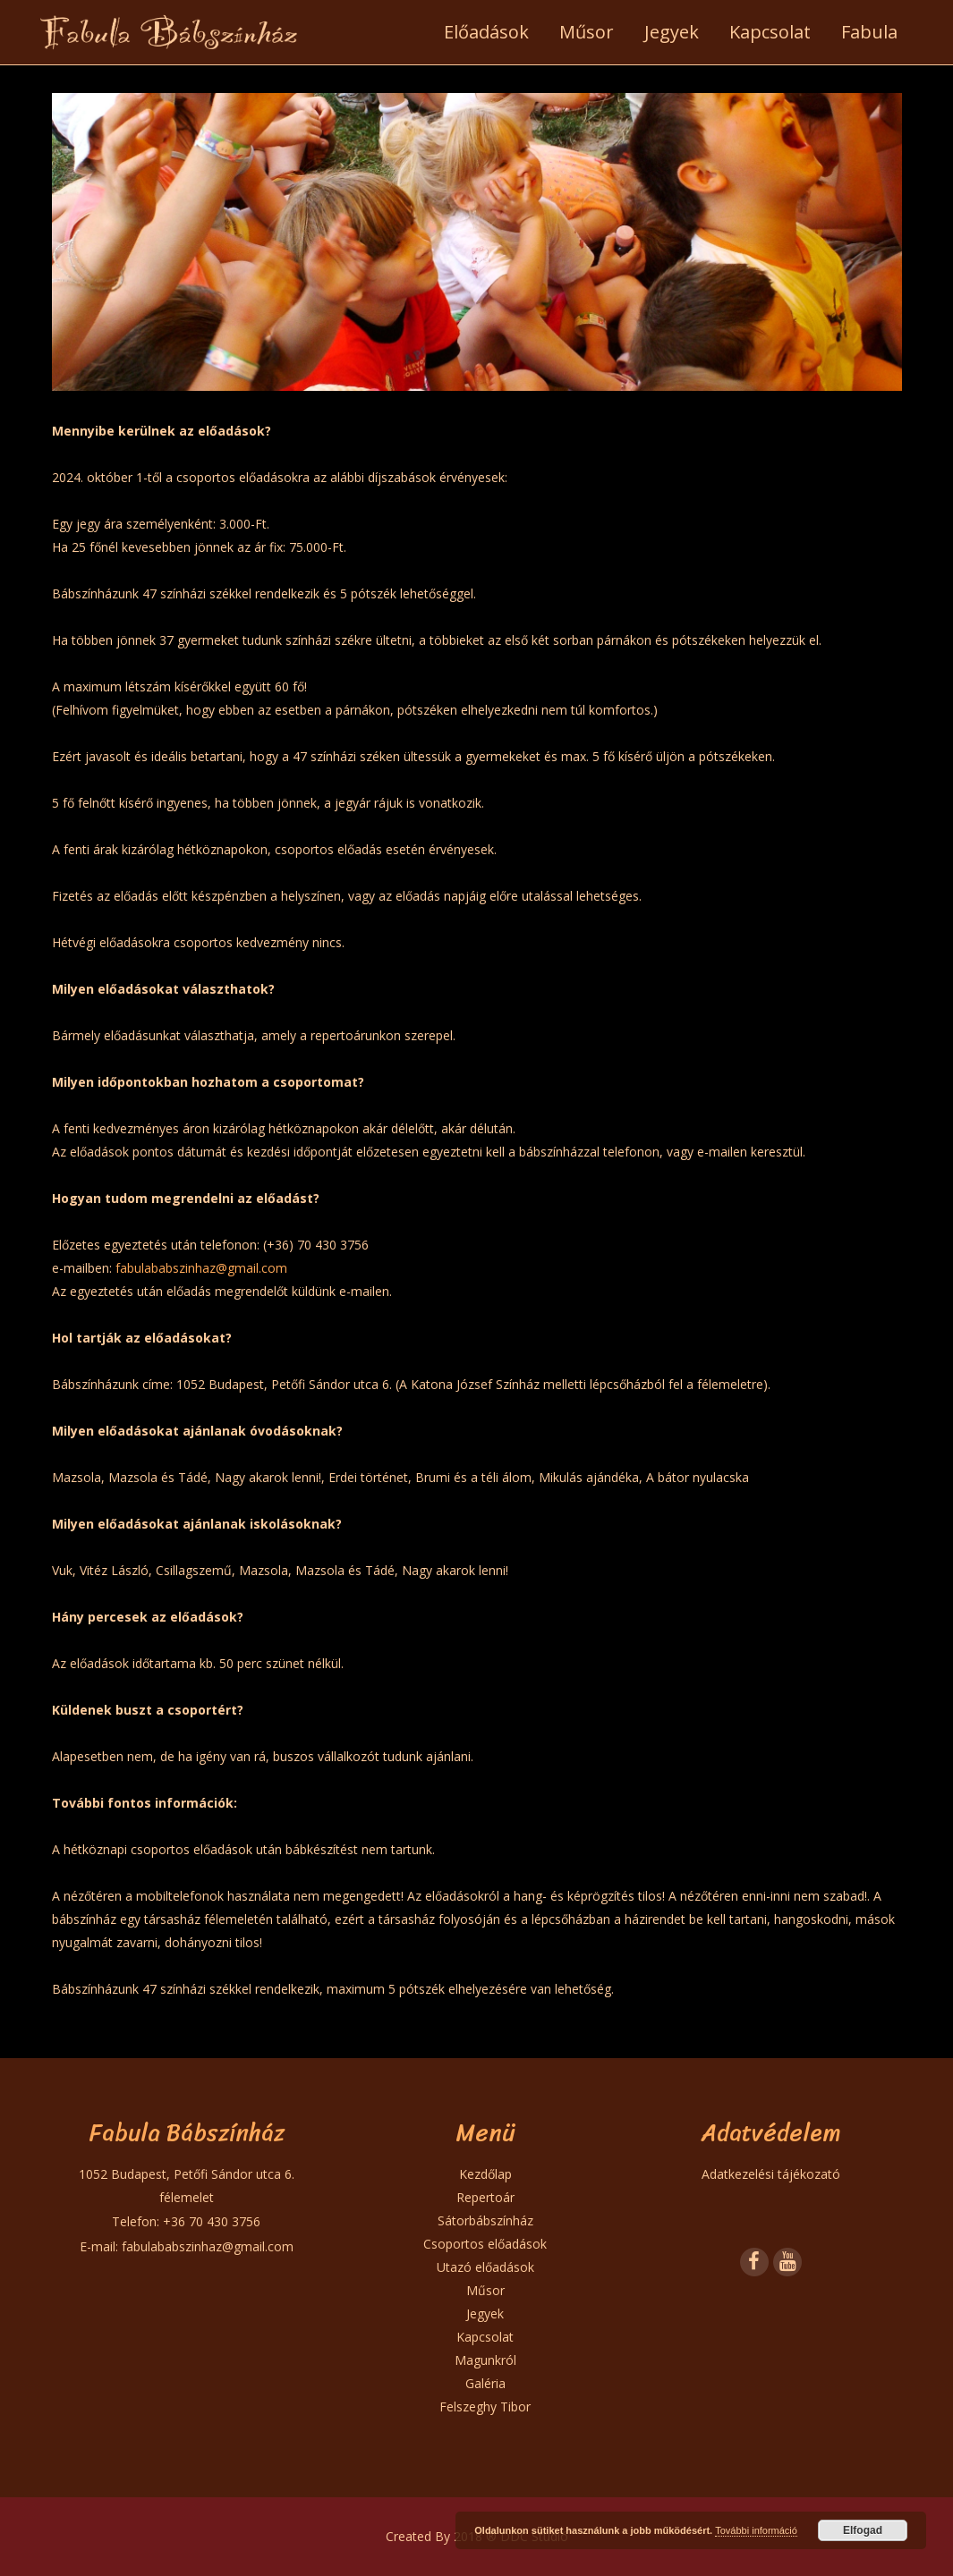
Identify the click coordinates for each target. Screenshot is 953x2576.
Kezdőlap (485, 2173)
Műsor (485, 2290)
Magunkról (485, 2359)
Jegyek (485, 2313)
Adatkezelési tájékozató (771, 2173)
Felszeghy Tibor (485, 2406)
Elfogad (862, 2530)
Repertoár (485, 2197)
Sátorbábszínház (485, 2220)
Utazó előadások (485, 2266)
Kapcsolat (485, 2336)
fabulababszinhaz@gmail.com (201, 1267)
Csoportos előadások (485, 2243)
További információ (756, 2530)
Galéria (485, 2383)
